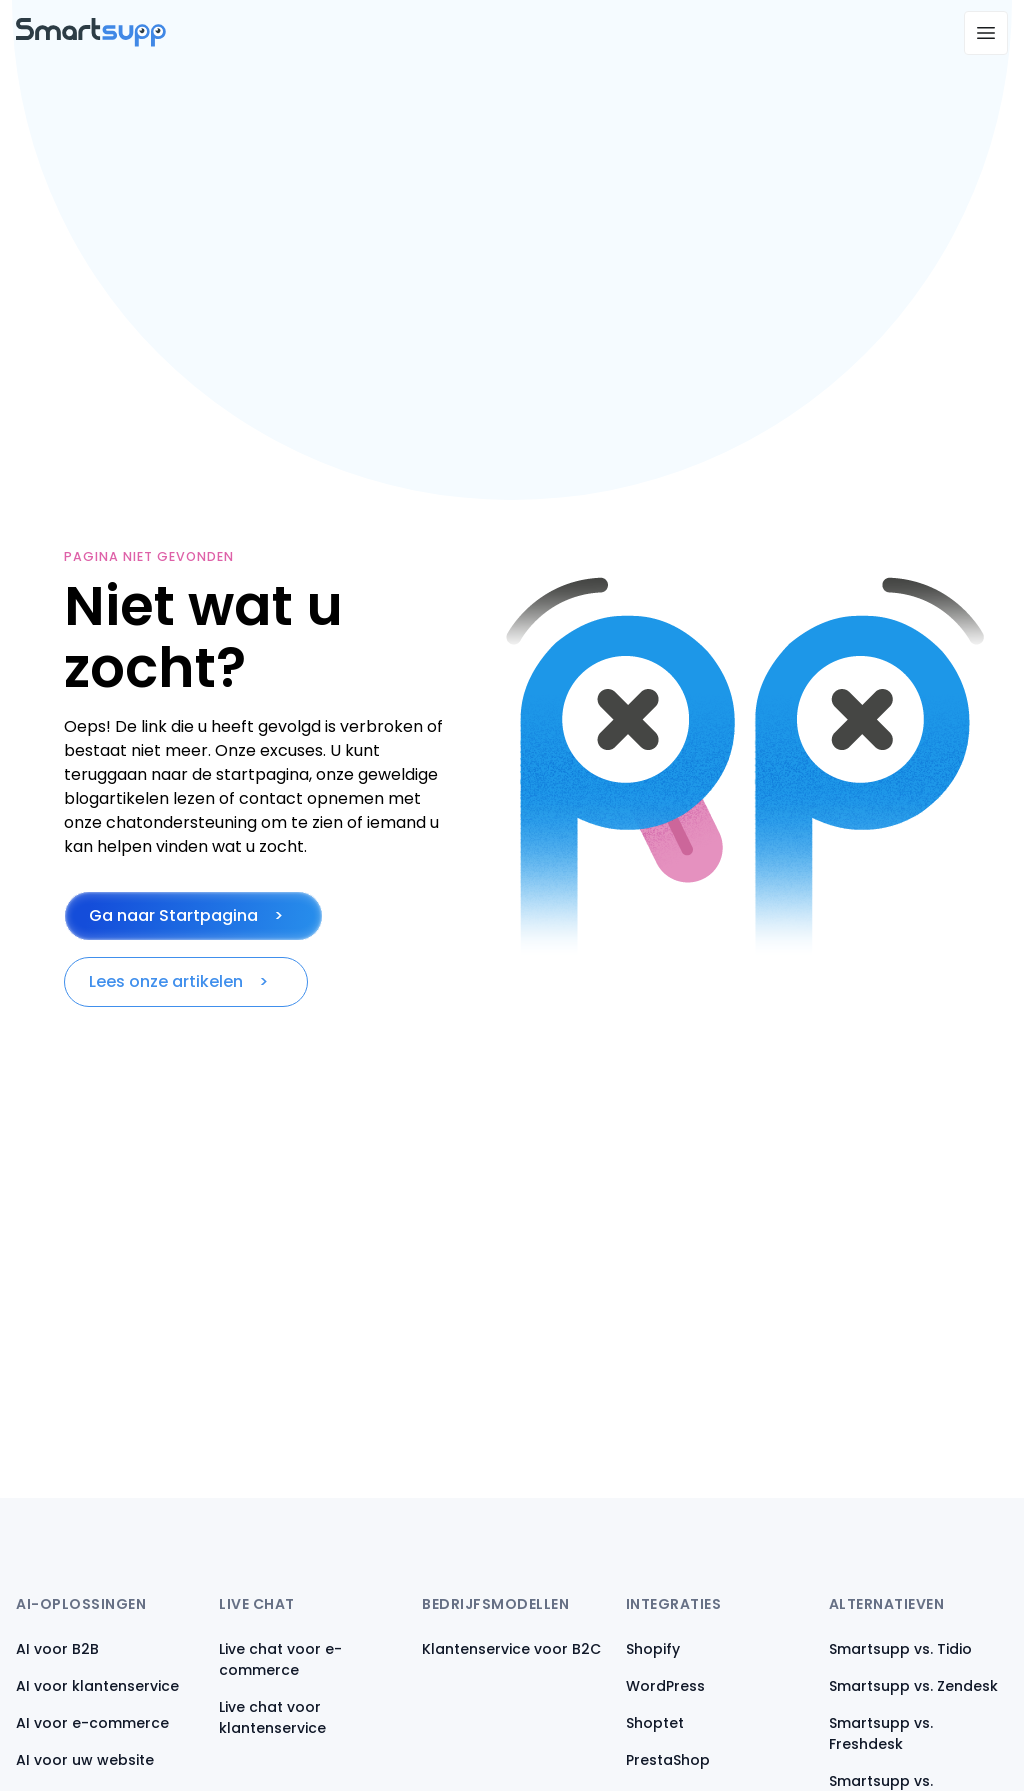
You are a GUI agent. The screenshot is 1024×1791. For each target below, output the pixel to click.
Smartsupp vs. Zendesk (913, 1686)
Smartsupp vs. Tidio (900, 1649)
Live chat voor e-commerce (280, 1659)
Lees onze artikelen (166, 981)
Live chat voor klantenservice (272, 1717)
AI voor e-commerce (92, 1723)
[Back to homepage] (91, 41)
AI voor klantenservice (97, 1686)
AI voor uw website (85, 1760)
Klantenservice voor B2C (511, 1649)
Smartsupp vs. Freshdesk (881, 1733)
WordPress (665, 1686)
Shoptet (655, 1723)
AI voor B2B (57, 1649)
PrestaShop (668, 1760)
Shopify (653, 1649)
